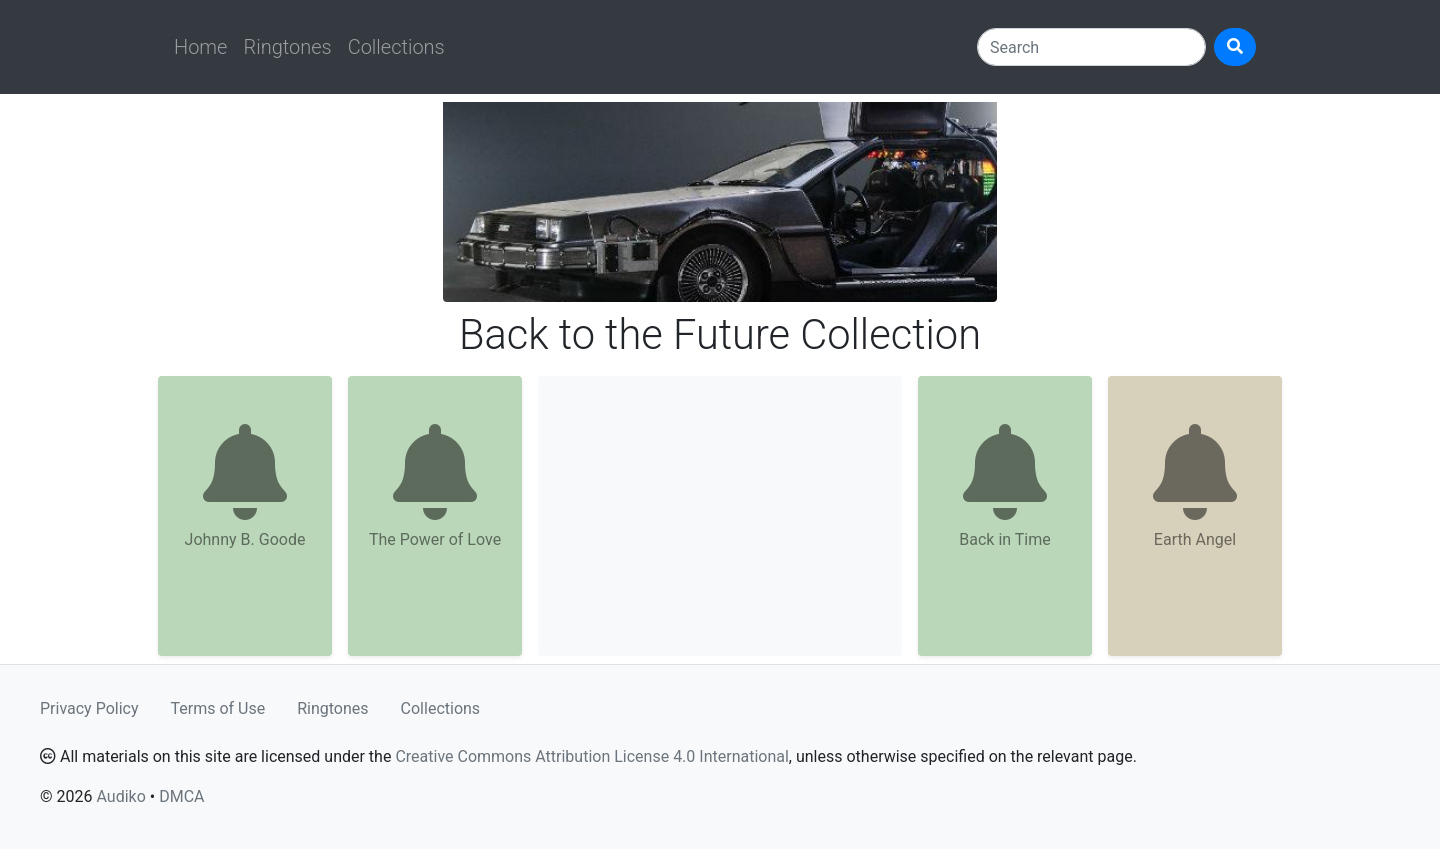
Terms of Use (218, 708)
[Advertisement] (720, 516)
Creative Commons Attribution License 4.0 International (591, 756)
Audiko (120, 796)
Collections (396, 47)
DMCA (181, 796)
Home (200, 47)
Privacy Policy (89, 708)
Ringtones (287, 47)
